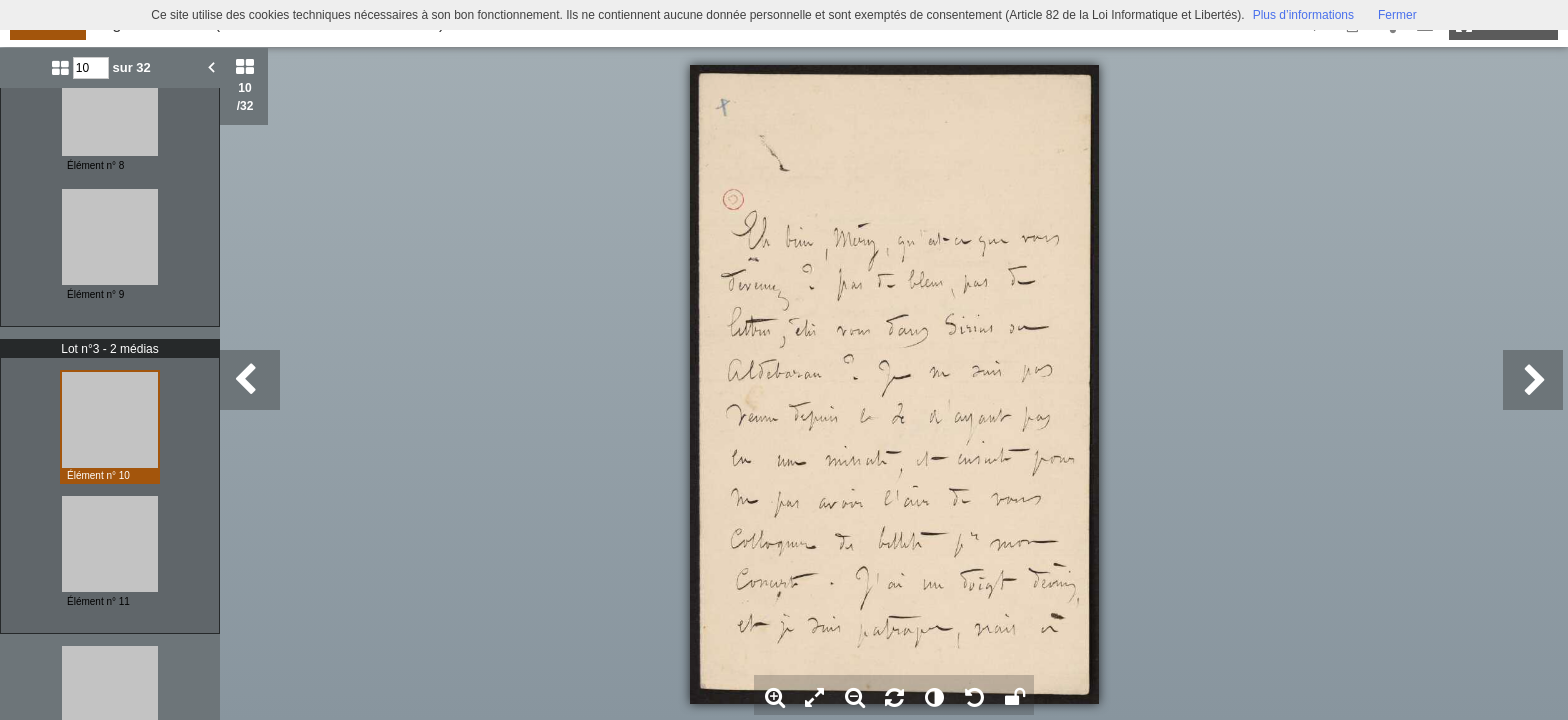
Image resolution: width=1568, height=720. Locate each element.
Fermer (1397, 15)
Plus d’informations (1303, 15)
